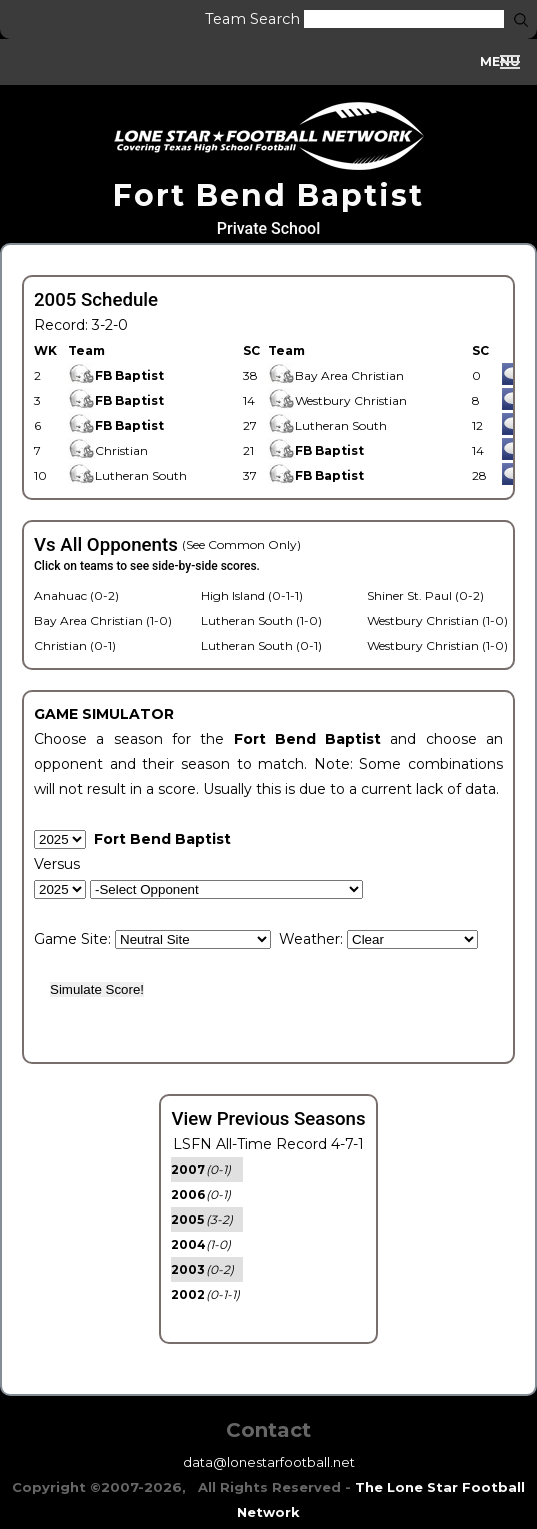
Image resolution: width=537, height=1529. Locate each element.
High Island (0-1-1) (252, 595)
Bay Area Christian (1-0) (103, 620)
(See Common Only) (241, 544)
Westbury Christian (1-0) (437, 620)
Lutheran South (327, 425)
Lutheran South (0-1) (261, 645)
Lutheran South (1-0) (261, 620)
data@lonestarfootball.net (269, 1462)
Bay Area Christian (336, 375)
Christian (108, 450)
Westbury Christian (337, 400)
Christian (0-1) (75, 645)
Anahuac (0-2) (76, 595)
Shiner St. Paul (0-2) (425, 595)
